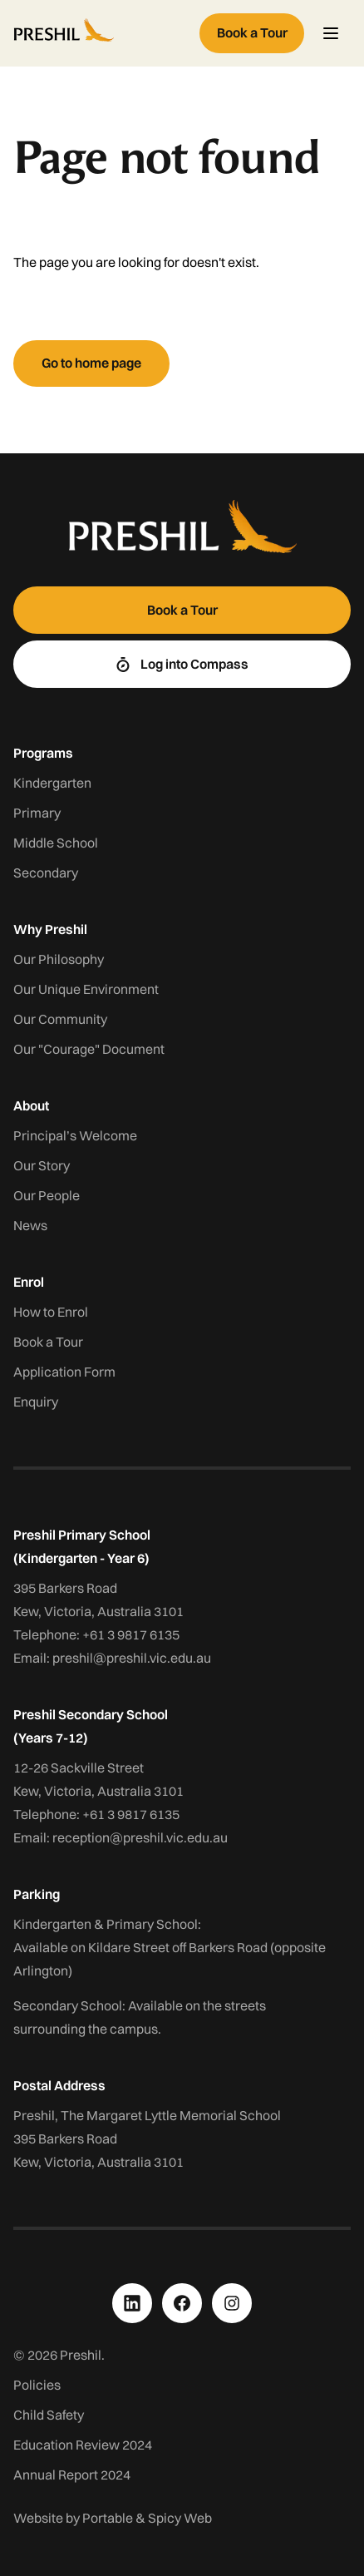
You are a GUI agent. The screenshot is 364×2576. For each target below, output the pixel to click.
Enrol (28, 1281)
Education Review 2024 (82, 2444)
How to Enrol (50, 1311)
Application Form (64, 1371)
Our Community (60, 1019)
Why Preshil (50, 929)
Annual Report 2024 (71, 2474)
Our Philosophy (58, 959)
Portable (107, 2517)
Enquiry (35, 1401)
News (30, 1225)
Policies (37, 2384)
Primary (37, 812)
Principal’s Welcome (75, 1135)
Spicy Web (180, 2517)
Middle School (55, 842)
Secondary (45, 872)
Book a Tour (48, 1341)
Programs (43, 752)
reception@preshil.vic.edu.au (140, 1837)
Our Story (41, 1165)
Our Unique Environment (86, 989)
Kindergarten (52, 782)
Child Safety (48, 2414)
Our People (46, 1195)
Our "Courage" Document (89, 1049)
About (31, 1105)
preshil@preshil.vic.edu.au (131, 1657)
